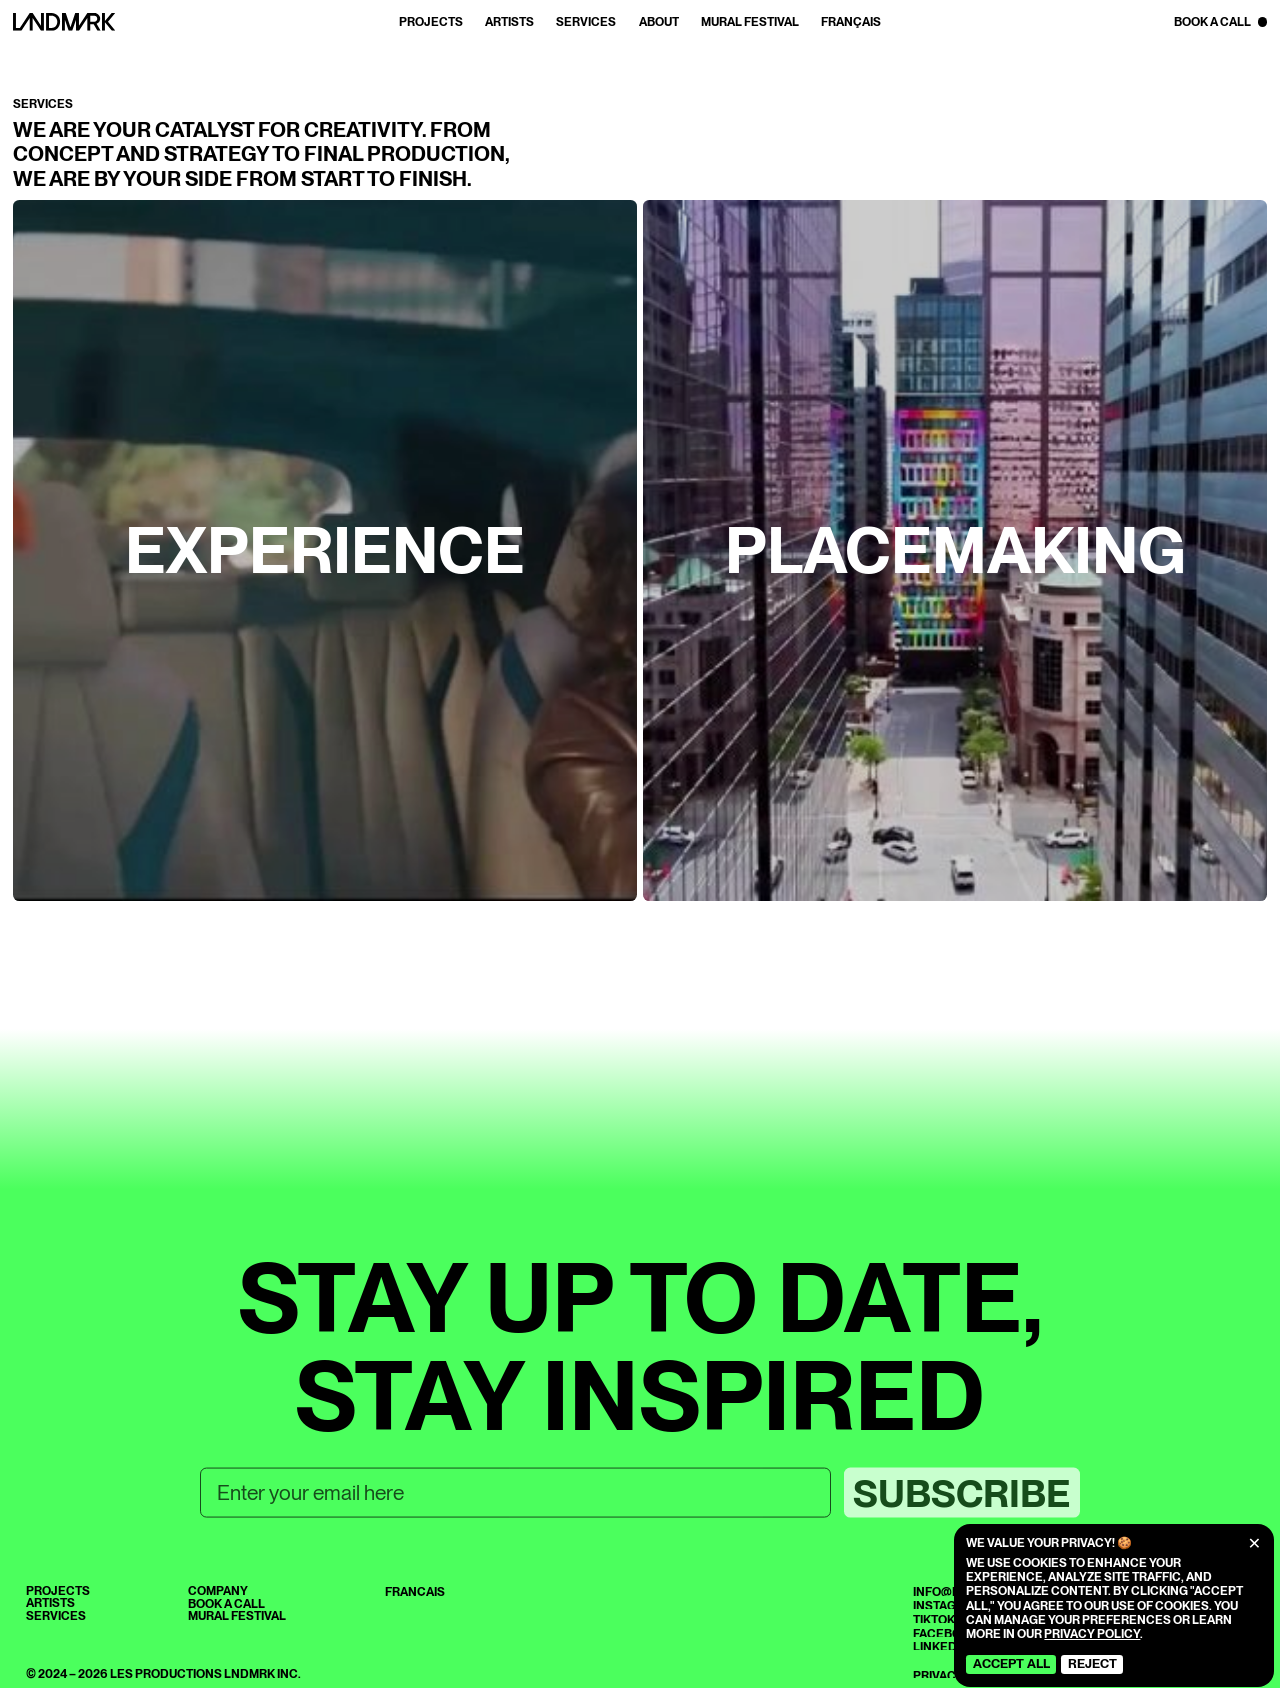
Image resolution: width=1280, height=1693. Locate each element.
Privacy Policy (1092, 1634)
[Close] (1254, 1543)
